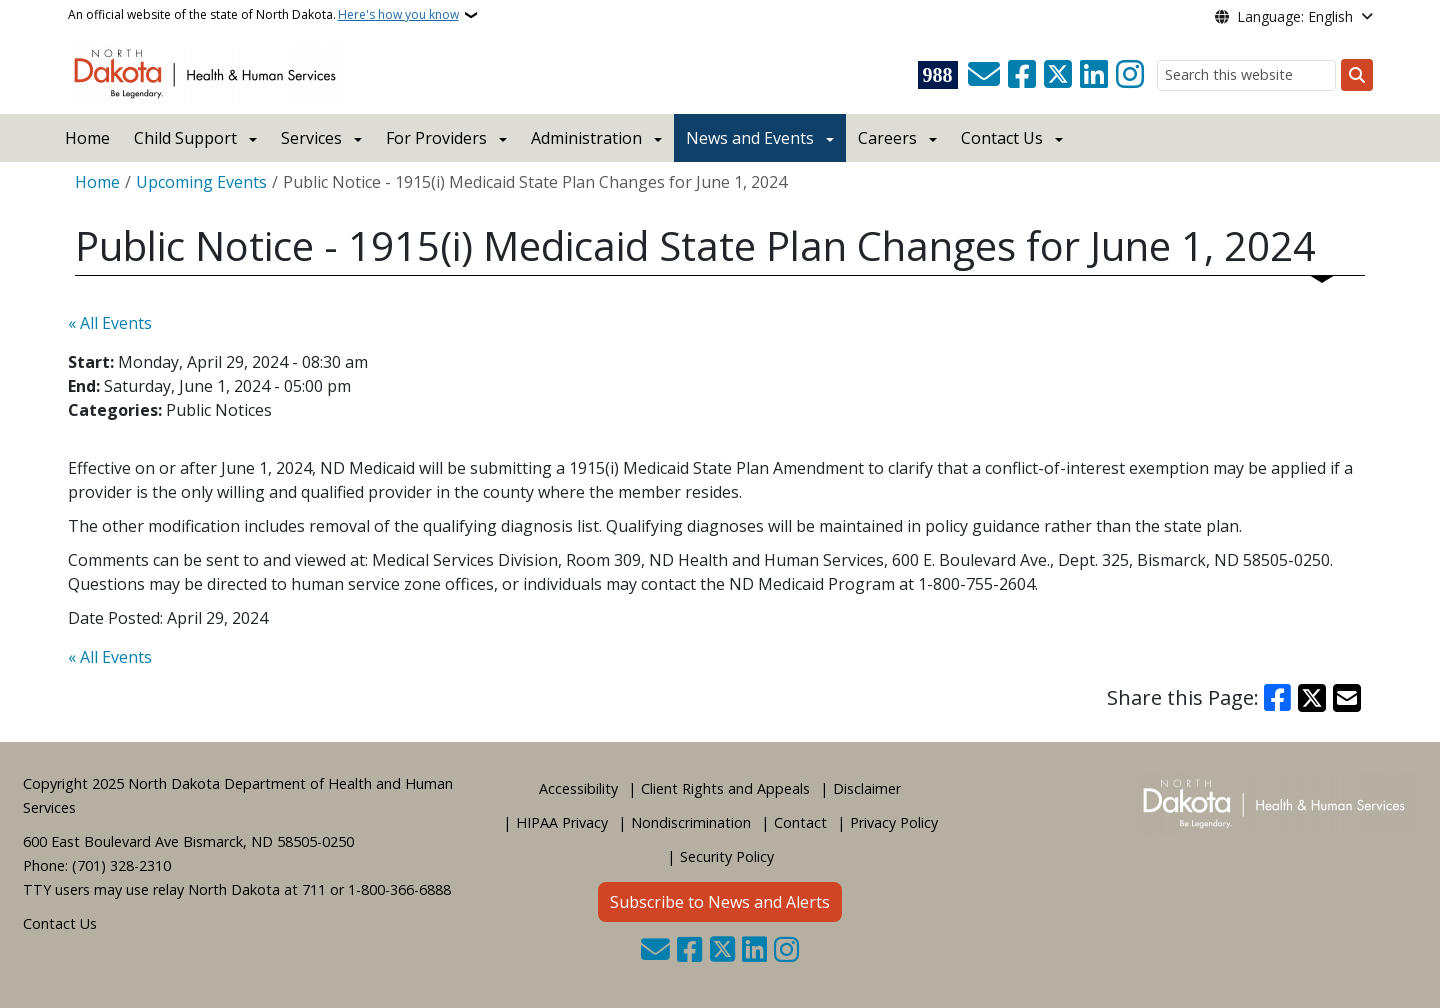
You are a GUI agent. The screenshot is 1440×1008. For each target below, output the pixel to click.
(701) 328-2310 (121, 865)
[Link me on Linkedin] (1094, 75)
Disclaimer (867, 788)
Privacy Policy (894, 822)
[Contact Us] (984, 75)
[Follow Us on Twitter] (1058, 75)
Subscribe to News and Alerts (720, 902)
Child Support (185, 138)
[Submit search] (1357, 75)
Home (87, 138)
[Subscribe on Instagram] (1130, 75)
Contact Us (60, 923)
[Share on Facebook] (1278, 698)
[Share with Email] (1347, 698)
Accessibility (578, 788)
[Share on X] (1312, 698)
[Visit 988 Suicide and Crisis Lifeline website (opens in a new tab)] (938, 75)
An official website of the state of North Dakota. (263, 15)
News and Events (750, 138)
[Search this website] (1246, 75)
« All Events (110, 323)
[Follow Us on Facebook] (1022, 75)
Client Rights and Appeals (725, 788)
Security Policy (727, 856)
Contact (800, 822)
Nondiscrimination (691, 822)
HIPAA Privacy (562, 822)
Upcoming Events (201, 182)
